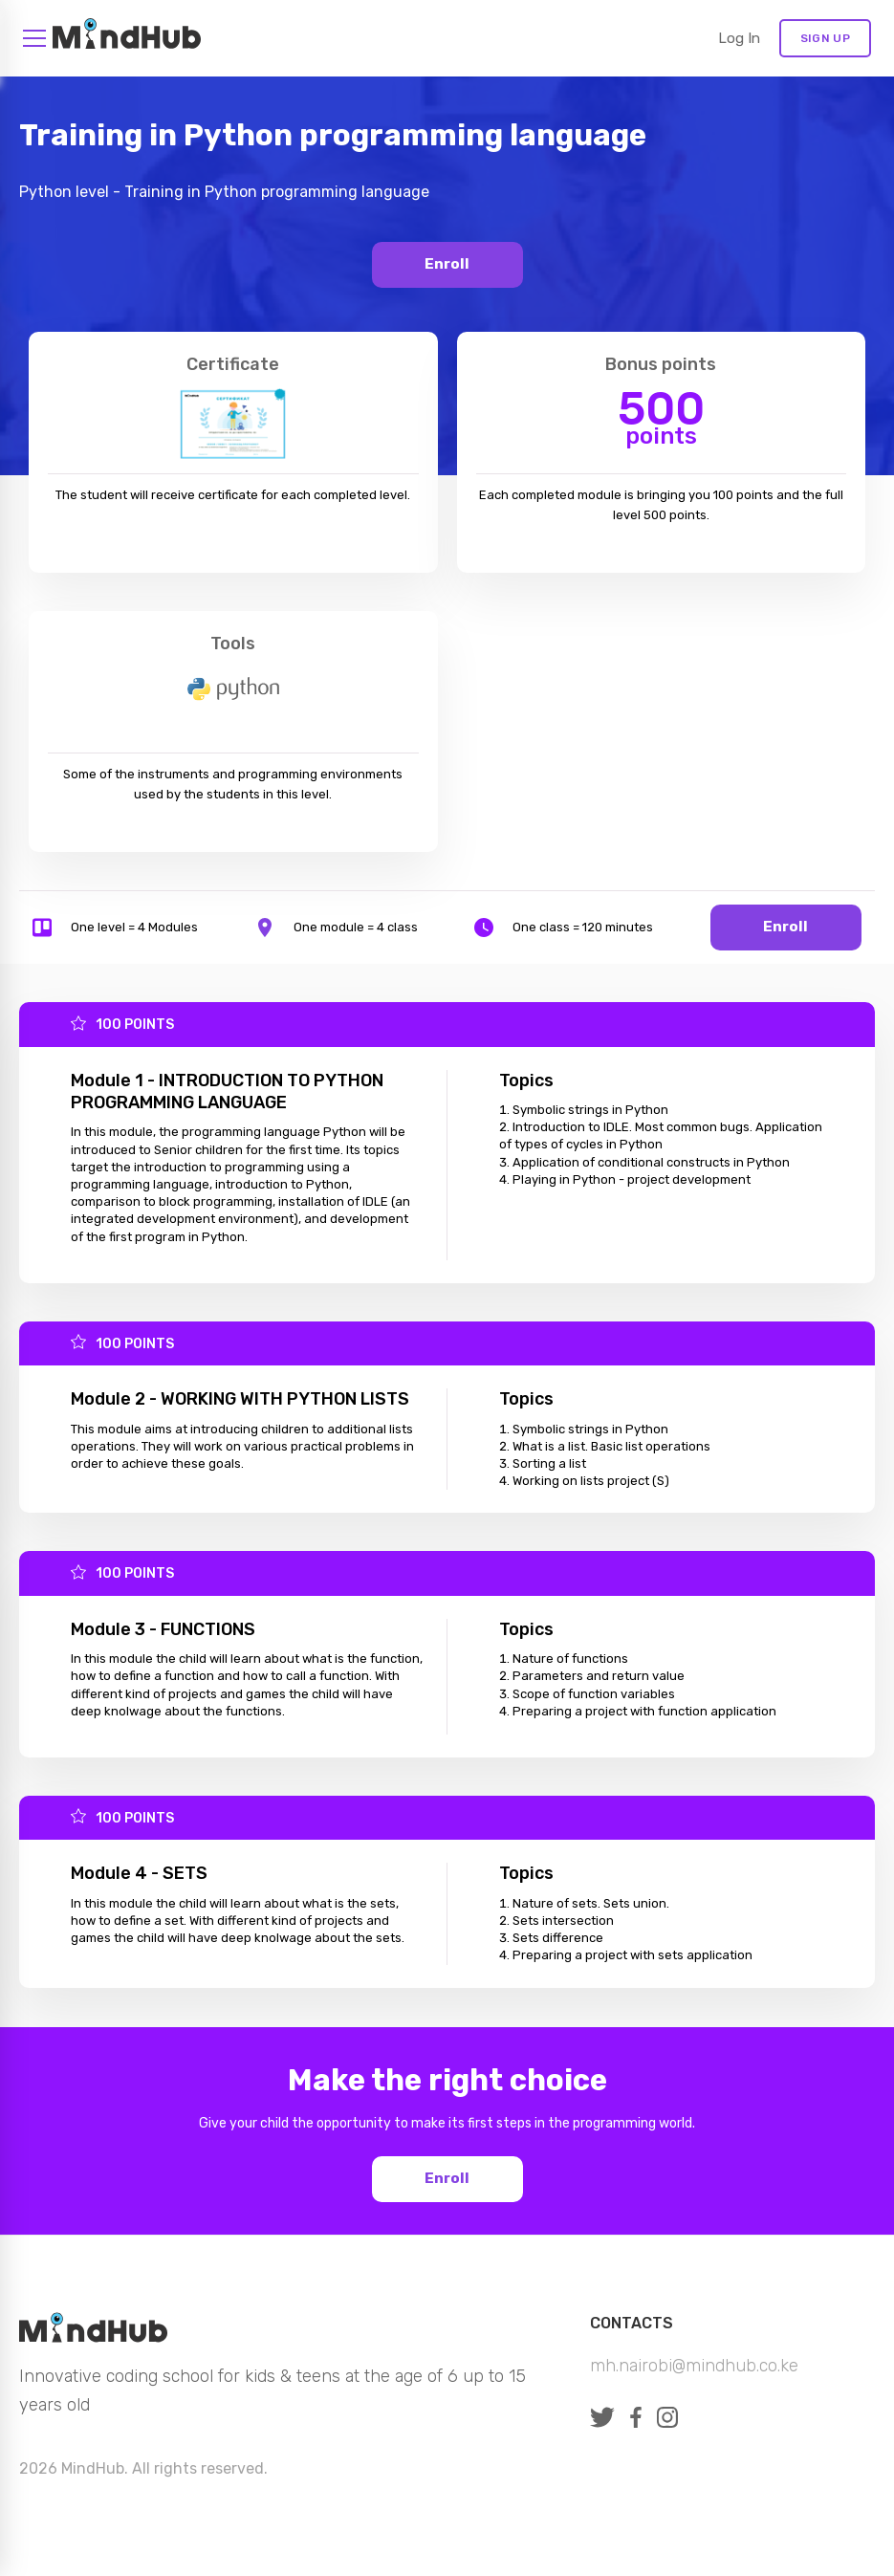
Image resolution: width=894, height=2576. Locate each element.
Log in (739, 38)
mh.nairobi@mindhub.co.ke (694, 2365)
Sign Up (825, 38)
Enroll (447, 264)
